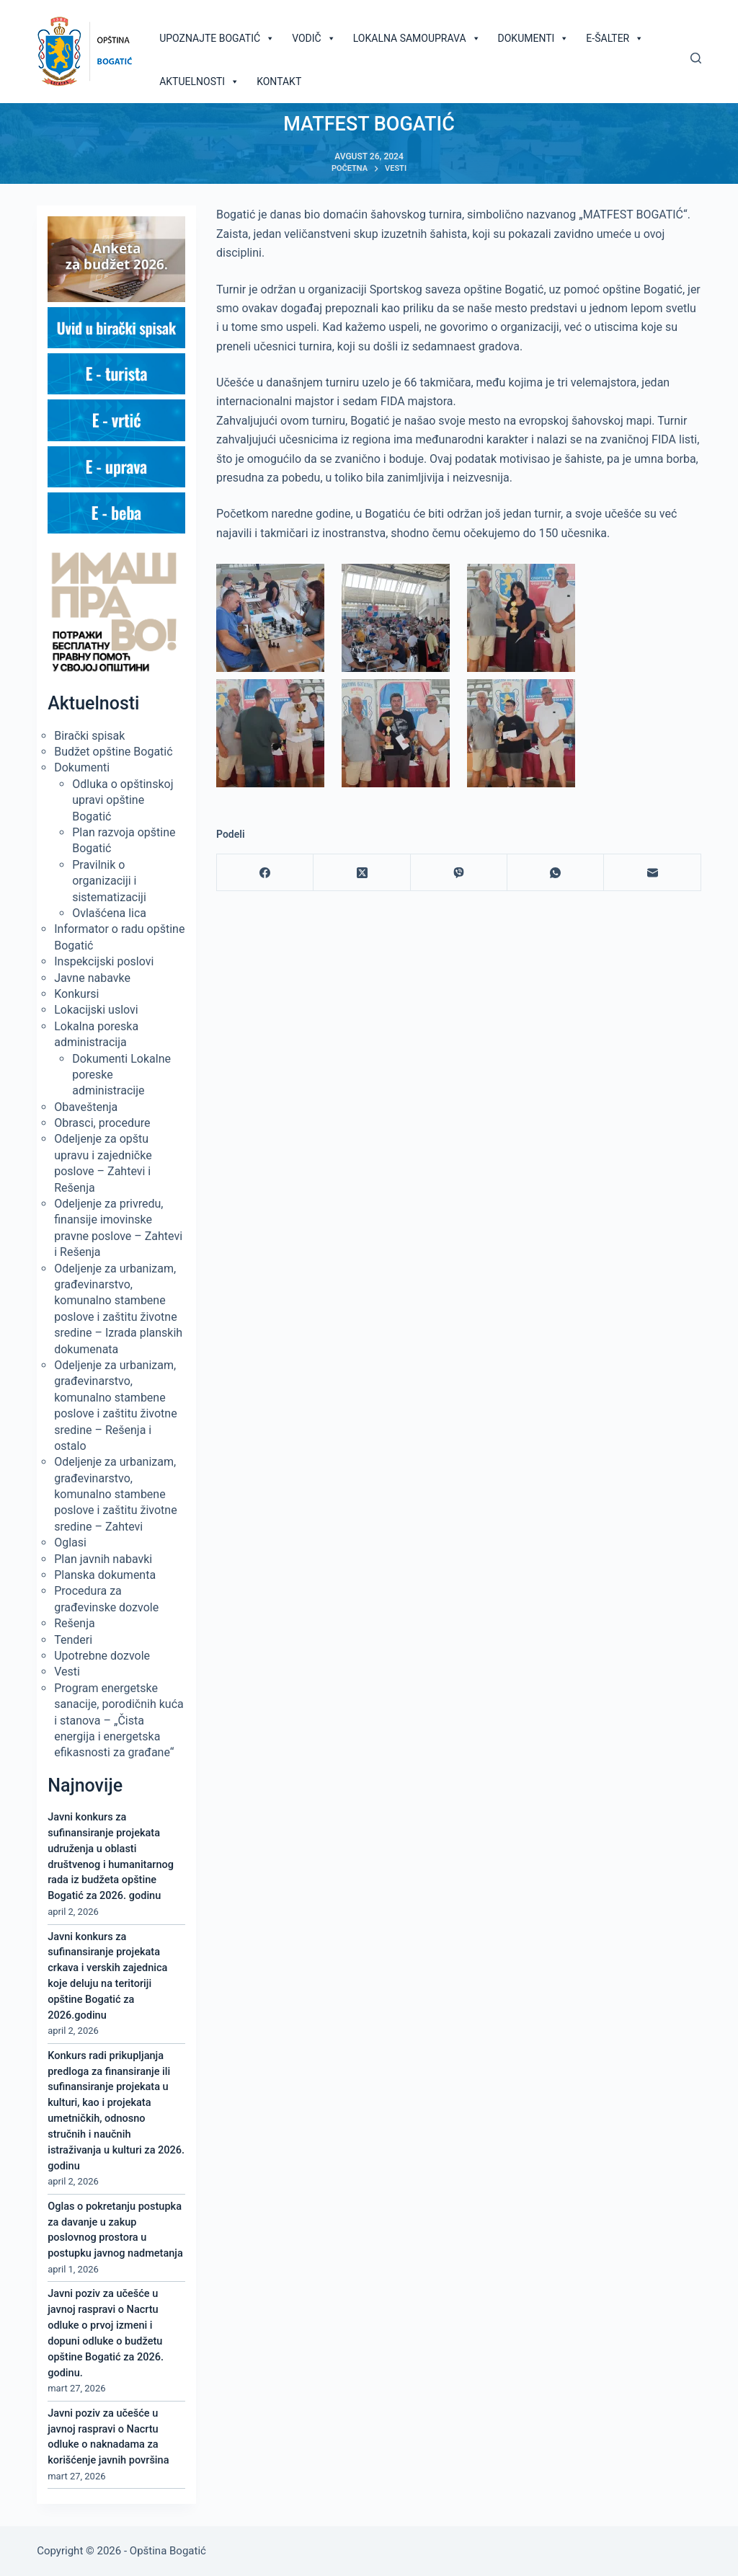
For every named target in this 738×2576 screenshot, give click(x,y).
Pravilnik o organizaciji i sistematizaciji (109, 881)
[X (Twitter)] (362, 872)
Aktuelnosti (199, 81)
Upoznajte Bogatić (217, 38)
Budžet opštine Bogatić (113, 751)
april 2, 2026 (73, 1911)
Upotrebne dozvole (102, 1656)
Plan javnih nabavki (103, 1559)
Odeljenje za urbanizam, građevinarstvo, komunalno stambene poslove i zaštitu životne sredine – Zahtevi (115, 1494)
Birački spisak (89, 736)
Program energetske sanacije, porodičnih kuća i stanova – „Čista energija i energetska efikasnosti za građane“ (119, 1720)
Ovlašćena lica (109, 913)
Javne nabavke (92, 978)
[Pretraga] (695, 58)
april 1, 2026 (73, 2269)
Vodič (314, 38)
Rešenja (74, 1623)
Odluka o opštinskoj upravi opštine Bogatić (122, 800)
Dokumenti (533, 38)
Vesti (67, 1671)
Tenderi (73, 1640)
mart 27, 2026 (76, 2388)
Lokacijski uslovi (96, 1010)
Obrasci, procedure (102, 1123)
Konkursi (76, 994)
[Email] (652, 872)
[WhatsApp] (555, 872)
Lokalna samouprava (417, 38)
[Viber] (459, 872)
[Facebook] (265, 872)
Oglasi (70, 1542)
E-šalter (615, 38)
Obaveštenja (85, 1107)
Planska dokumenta (105, 1575)
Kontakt (279, 81)
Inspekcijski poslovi (104, 961)
